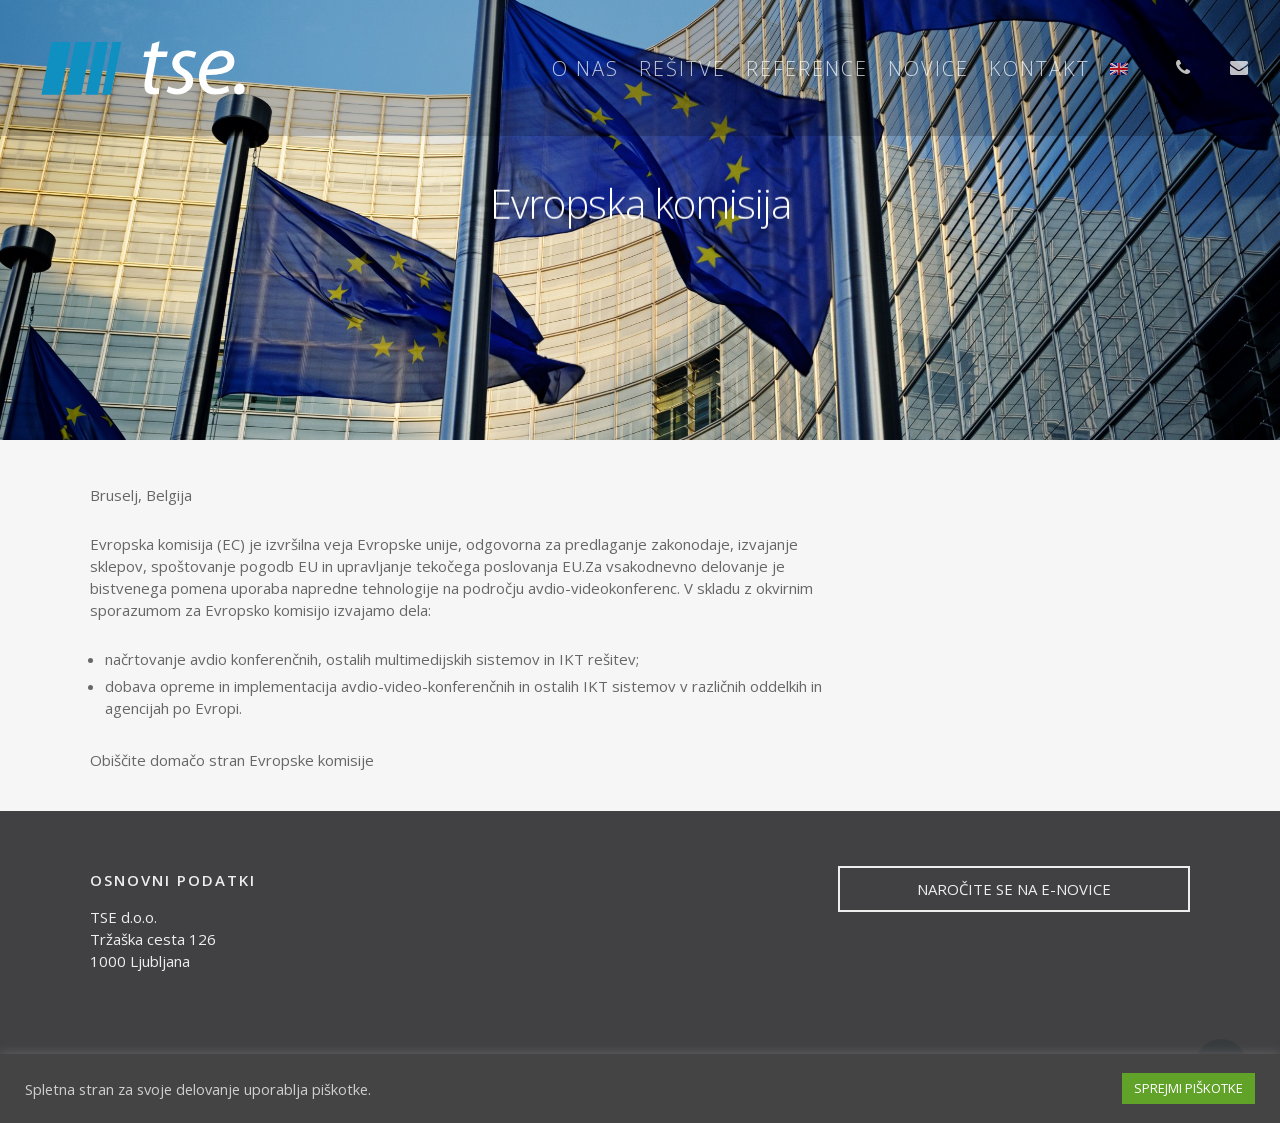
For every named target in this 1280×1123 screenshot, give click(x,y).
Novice (928, 69)
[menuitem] (1119, 68)
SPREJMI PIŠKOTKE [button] (1188, 1088)
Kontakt (1039, 69)
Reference (807, 69)
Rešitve (682, 69)
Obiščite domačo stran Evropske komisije (232, 760)
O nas (585, 69)
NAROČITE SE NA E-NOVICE (1014, 889)
